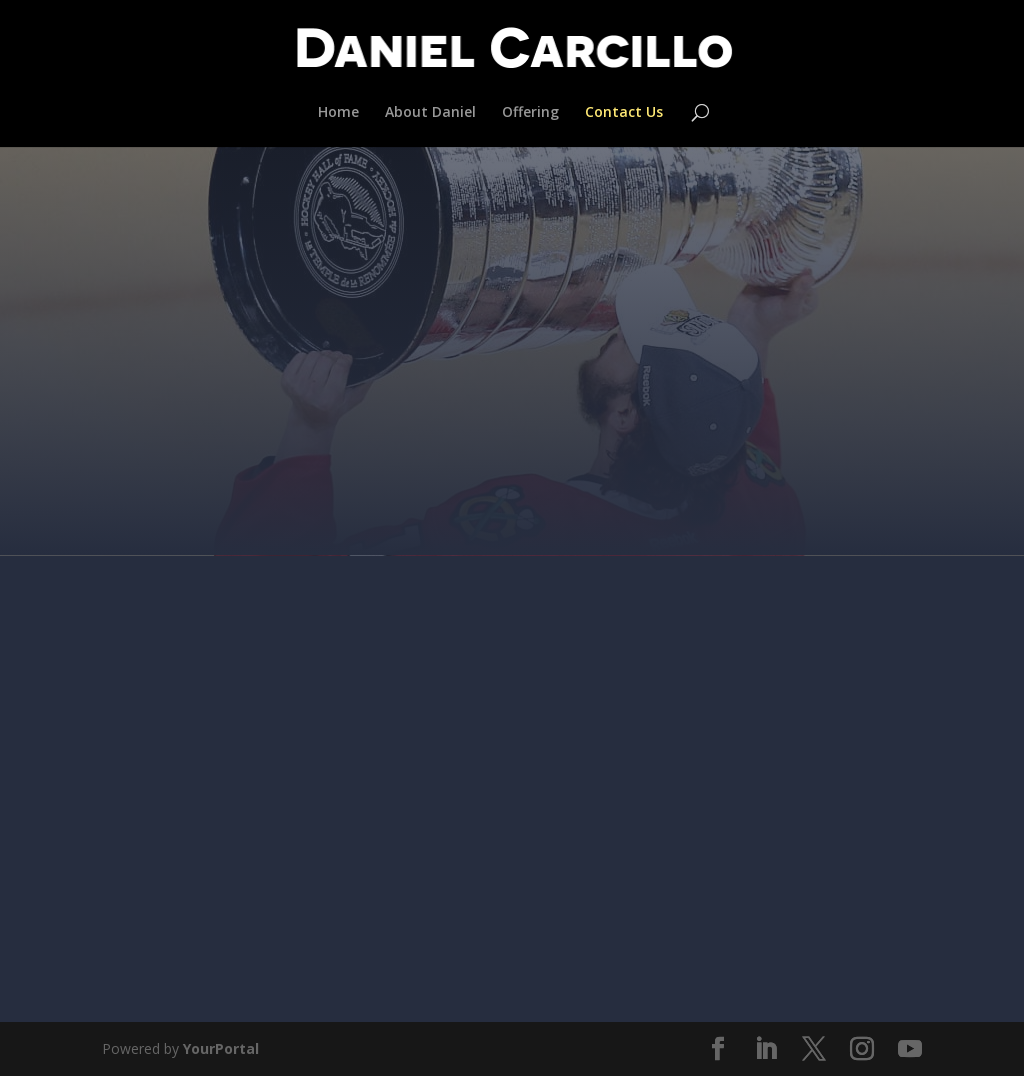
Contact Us (624, 113)
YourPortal (221, 1048)
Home (338, 113)
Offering (530, 113)
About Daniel (430, 113)
